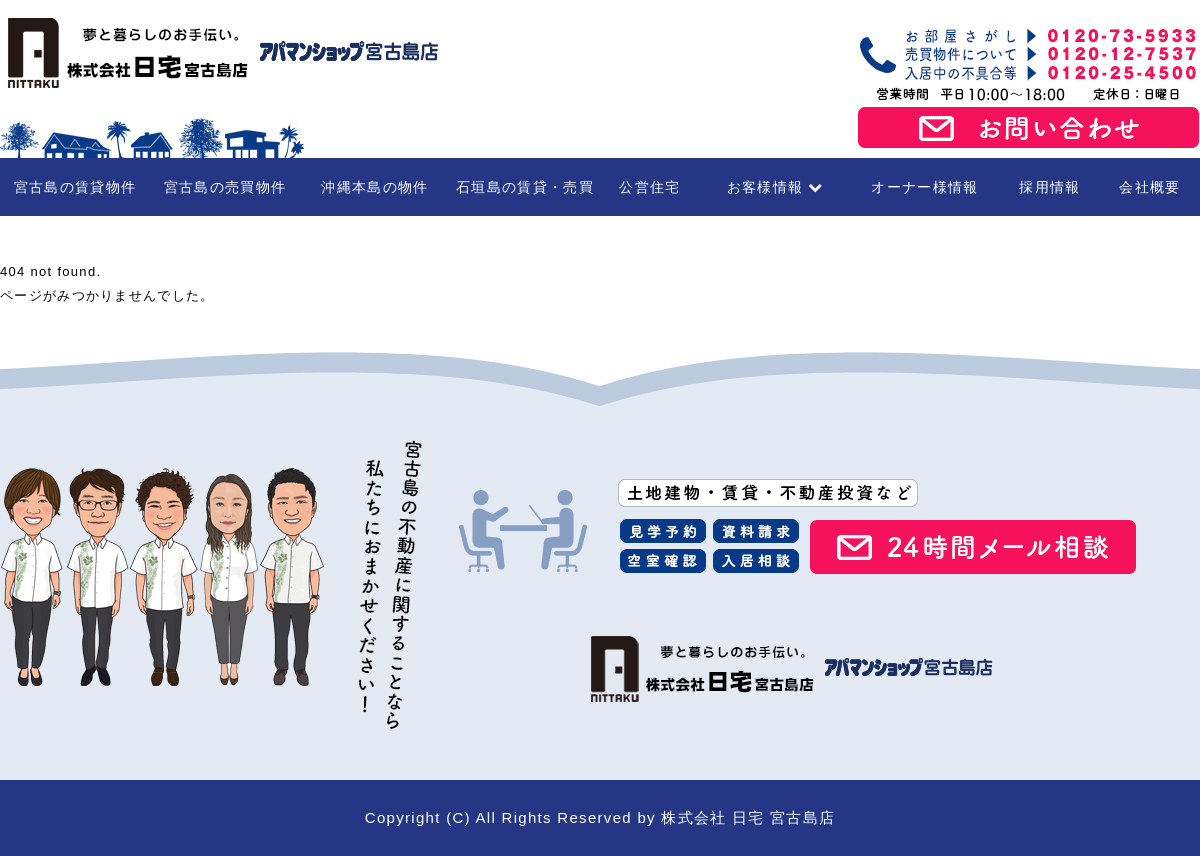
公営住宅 (649, 187)
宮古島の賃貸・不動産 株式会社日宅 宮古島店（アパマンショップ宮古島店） (220, 53)
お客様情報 (775, 187)
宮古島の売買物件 (225, 187)
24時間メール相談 (973, 547)
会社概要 (1149, 187)
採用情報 (1049, 187)
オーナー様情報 (924, 187)
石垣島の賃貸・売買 (525, 187)
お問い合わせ (1029, 128)
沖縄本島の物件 (374, 187)
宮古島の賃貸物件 (75, 187)
